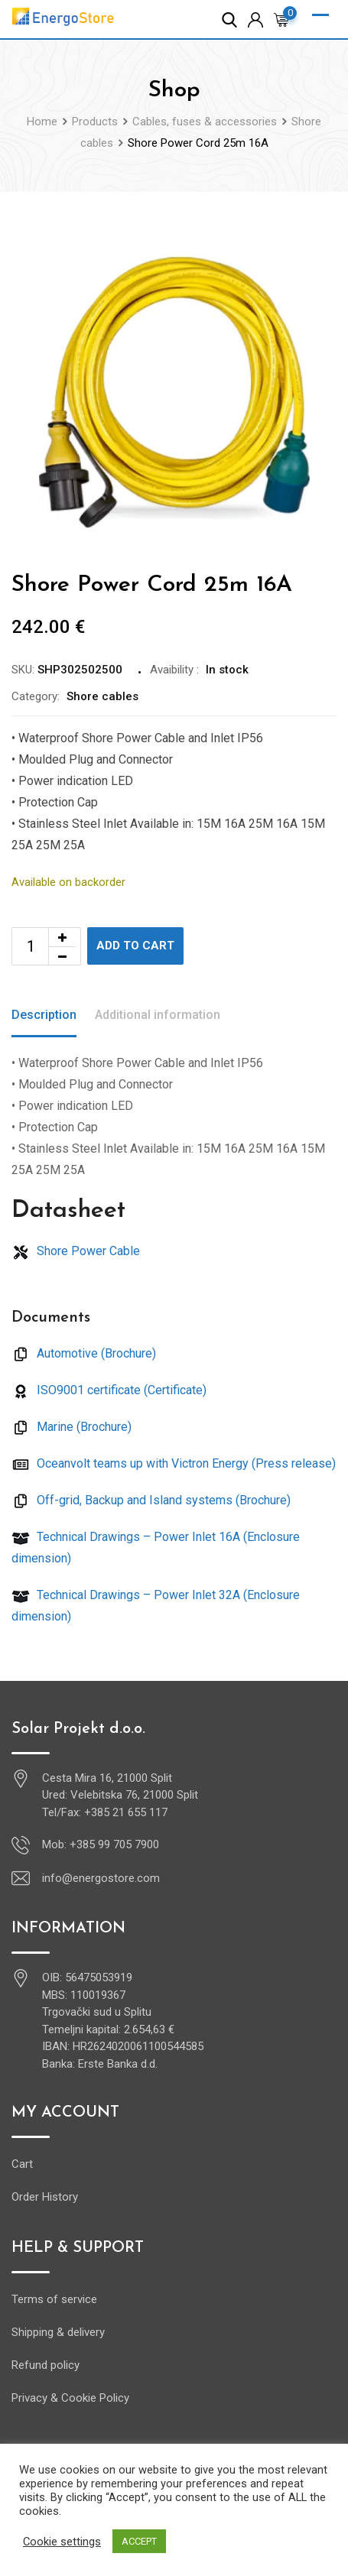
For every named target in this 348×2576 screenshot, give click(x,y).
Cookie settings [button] (62, 2541)
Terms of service (54, 2299)
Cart (22, 2164)
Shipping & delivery (58, 2332)
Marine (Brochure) (71, 1426)
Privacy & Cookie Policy (70, 2398)
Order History (44, 2197)
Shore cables (102, 696)
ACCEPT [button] (139, 2541)
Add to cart (135, 945)
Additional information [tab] (157, 1014)
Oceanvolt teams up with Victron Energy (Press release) (173, 1463)
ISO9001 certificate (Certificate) (109, 1390)
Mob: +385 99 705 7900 (100, 1844)
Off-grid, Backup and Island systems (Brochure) (151, 1500)
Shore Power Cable (75, 1251)
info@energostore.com (101, 1878)
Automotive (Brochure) (83, 1353)
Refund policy (45, 2365)
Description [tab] (43, 1014)
